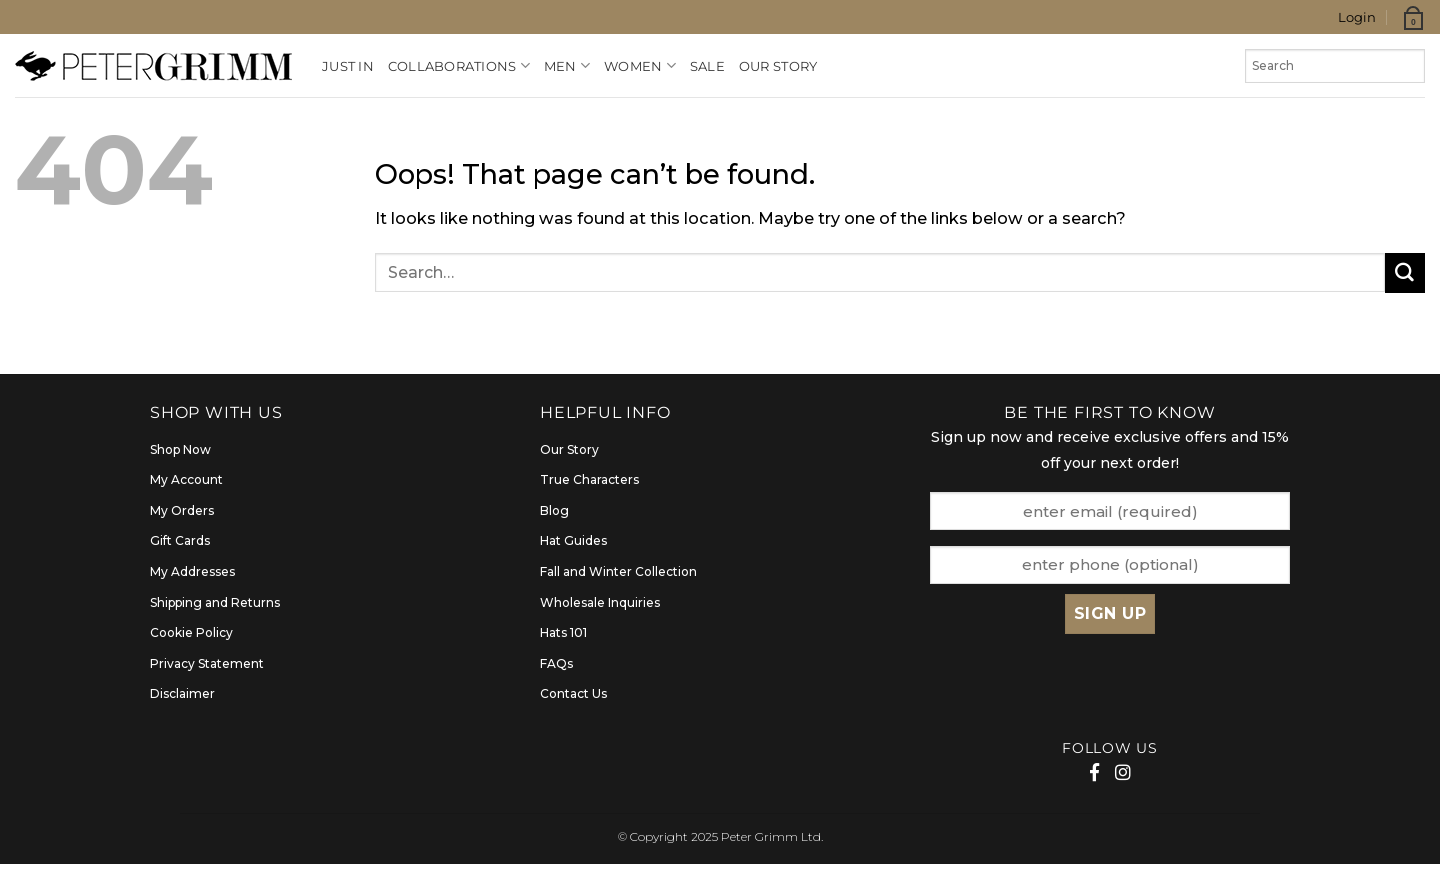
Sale (707, 66)
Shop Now (180, 449)
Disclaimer (182, 693)
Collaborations (459, 65)
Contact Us (573, 693)
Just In (348, 66)
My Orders (182, 510)
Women (640, 65)
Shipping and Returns (215, 602)
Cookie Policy (191, 632)
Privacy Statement (207, 663)
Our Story (778, 66)
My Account (186, 479)
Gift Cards (180, 540)
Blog (554, 510)
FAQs (556, 663)
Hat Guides (573, 540)
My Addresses (192, 571)
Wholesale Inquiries (600, 602)
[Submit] (1405, 273)
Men (567, 65)
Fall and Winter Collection (618, 571)
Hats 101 (563, 632)
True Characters (589, 479)
